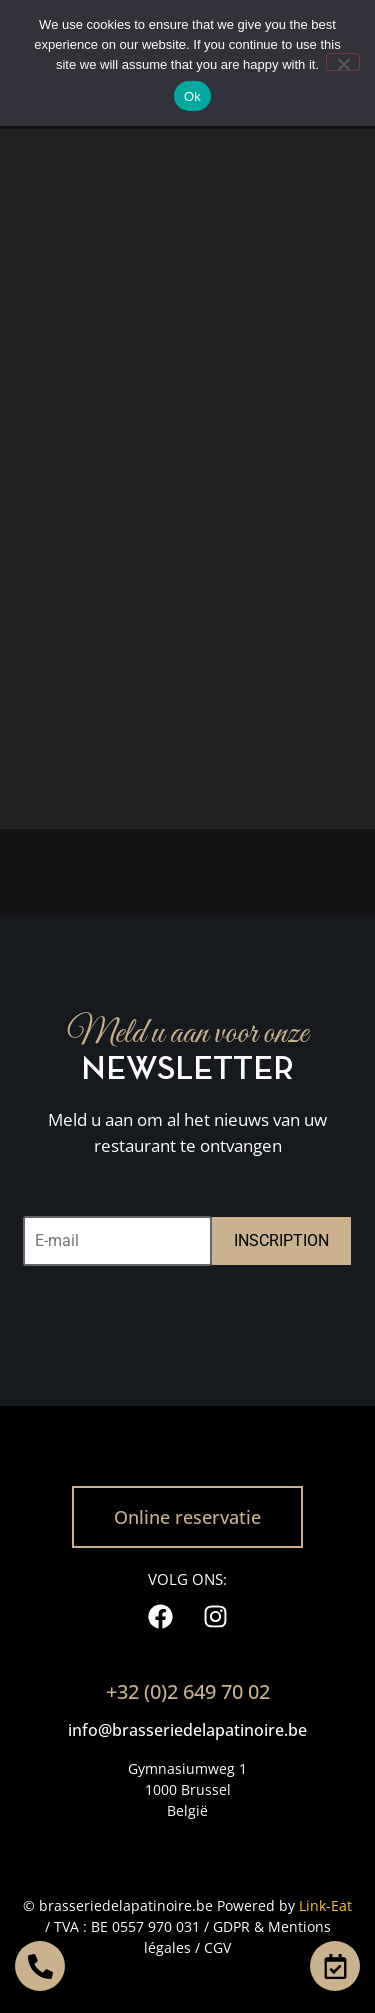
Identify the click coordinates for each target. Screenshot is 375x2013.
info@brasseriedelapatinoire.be (187, 1730)
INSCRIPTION (281, 1240)
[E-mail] (117, 1241)
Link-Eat (325, 1905)
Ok (192, 96)
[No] (343, 62)
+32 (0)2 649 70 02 (188, 1691)
